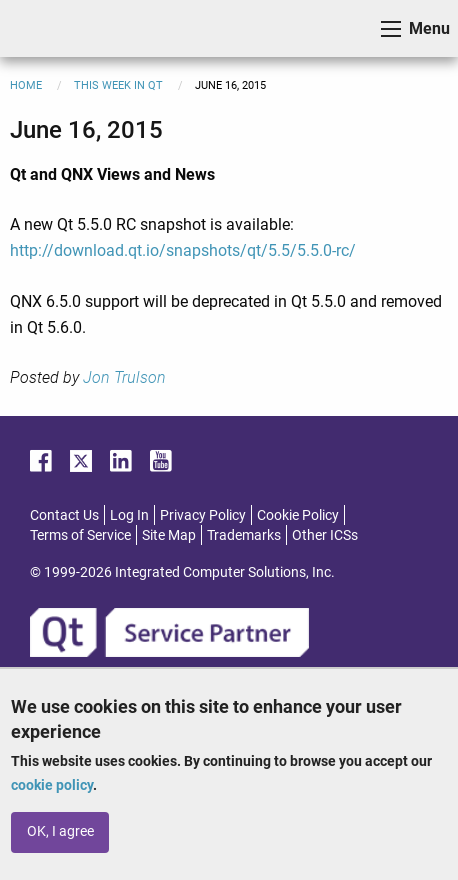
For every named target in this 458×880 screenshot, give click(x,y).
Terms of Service (80, 535)
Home (26, 85)
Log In (129, 515)
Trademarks (244, 535)
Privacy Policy (203, 515)
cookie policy (52, 785)
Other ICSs (325, 535)
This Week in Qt (118, 85)
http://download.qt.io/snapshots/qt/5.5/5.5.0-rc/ (183, 250)
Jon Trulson (124, 377)
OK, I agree (60, 831)
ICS (46, 28)
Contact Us (64, 515)
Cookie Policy (298, 515)
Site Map (169, 535)
